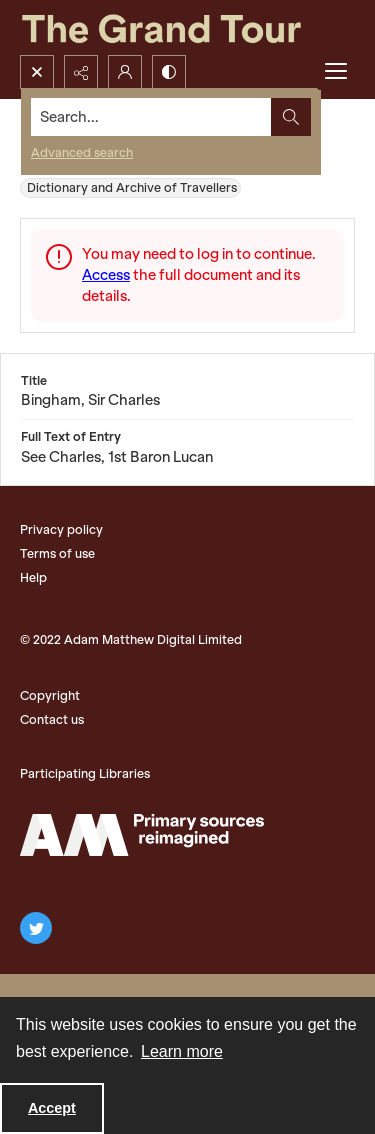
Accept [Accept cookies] (52, 1108)
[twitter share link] (36, 928)
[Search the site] (151, 117)
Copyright (50, 695)
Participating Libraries (85, 773)
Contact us (52, 719)
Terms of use (57, 553)
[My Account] (125, 72)
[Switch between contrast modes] (169, 72)
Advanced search (82, 152)
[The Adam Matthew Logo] (142, 835)
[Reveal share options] (81, 72)
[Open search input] (37, 72)
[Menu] (336, 72)
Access (106, 275)
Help (33, 577)
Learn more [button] (182, 1051)
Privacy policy (61, 529)
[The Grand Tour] (187, 27)
